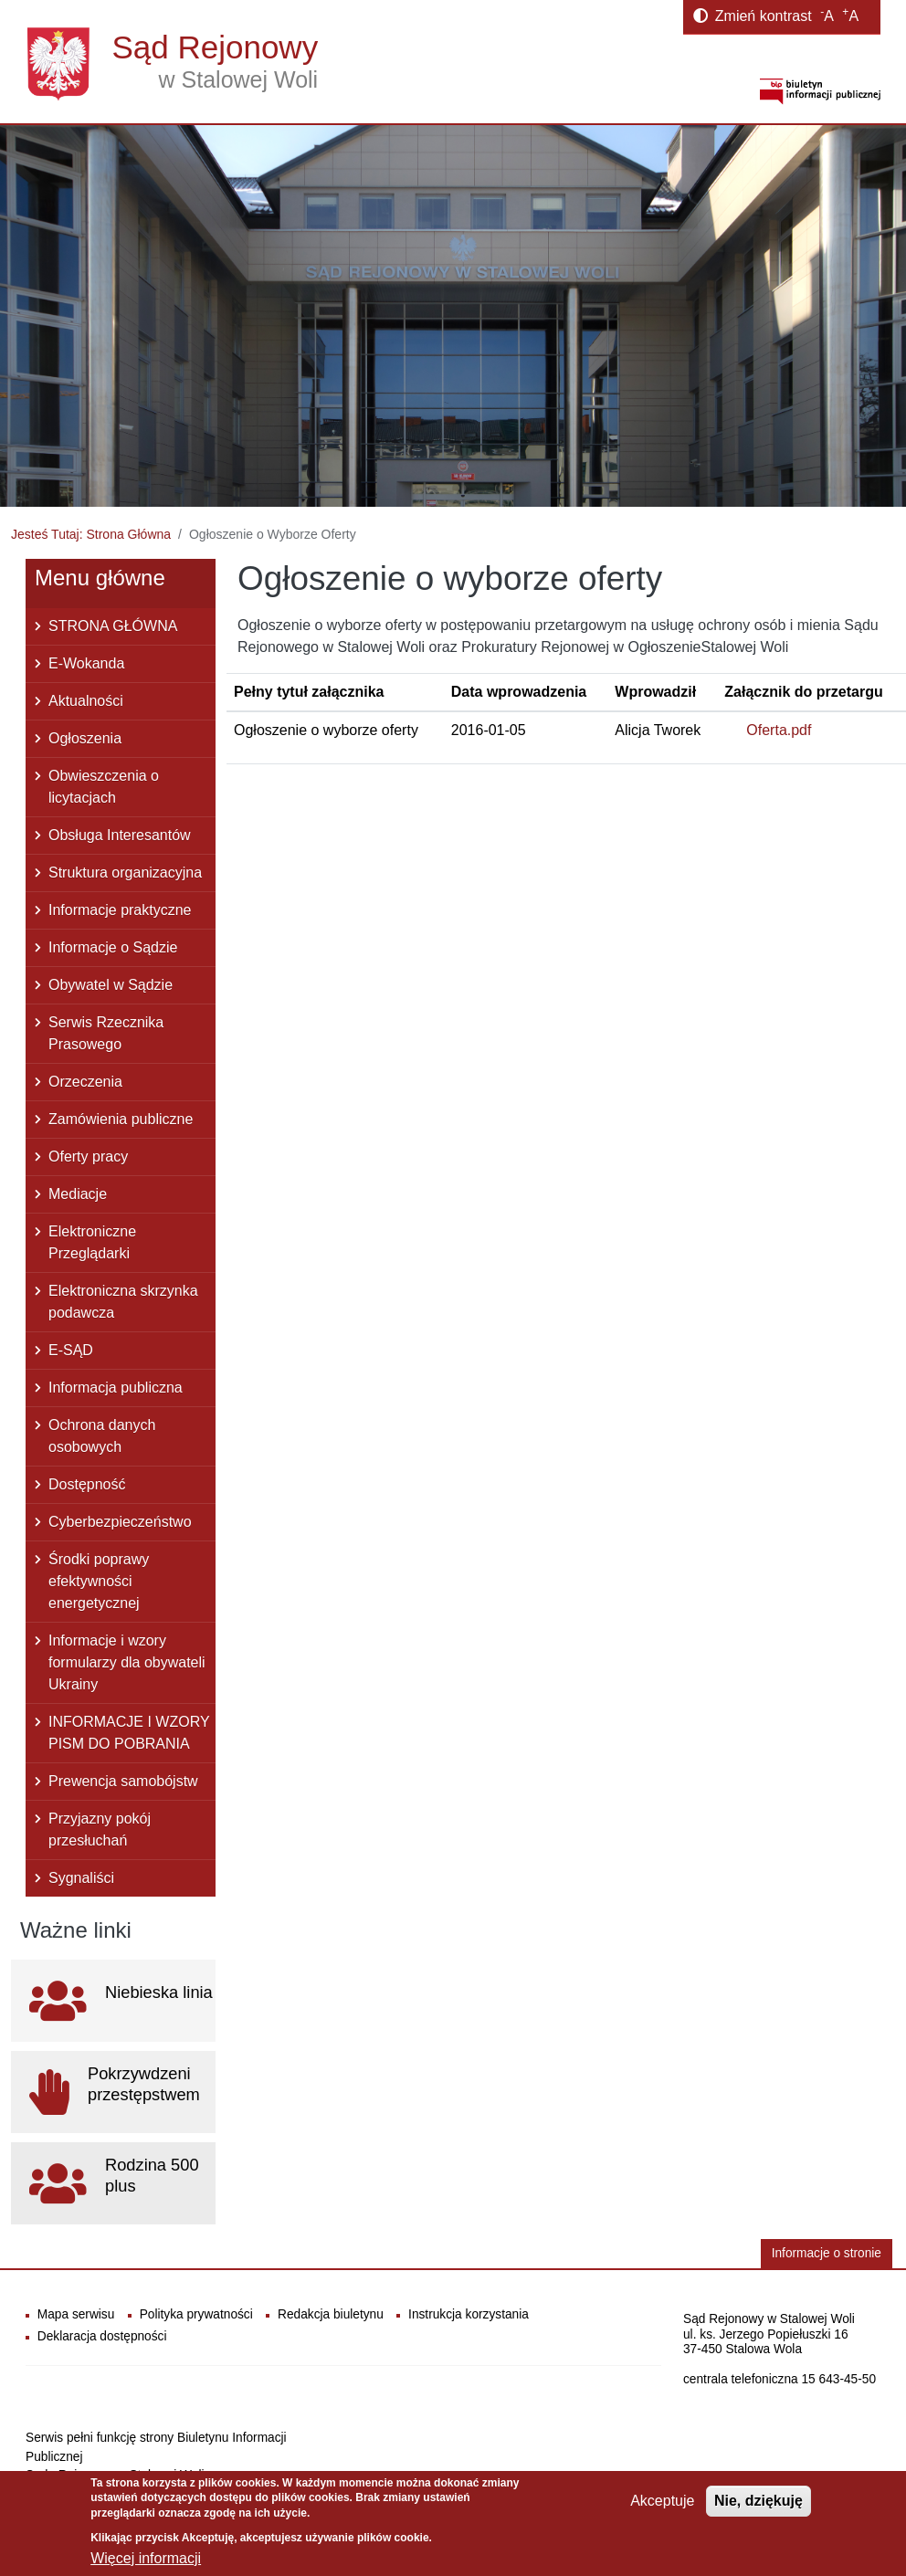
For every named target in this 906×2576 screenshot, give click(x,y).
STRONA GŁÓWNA (112, 626)
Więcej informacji (145, 2558)
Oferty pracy (88, 1156)
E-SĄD (70, 1350)
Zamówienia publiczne (120, 1119)
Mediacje (77, 1194)
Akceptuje (662, 2500)
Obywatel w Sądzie (110, 985)
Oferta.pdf (778, 730)
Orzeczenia (85, 1081)
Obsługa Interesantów (119, 835)
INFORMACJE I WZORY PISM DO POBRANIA (129, 1732)
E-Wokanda (86, 663)
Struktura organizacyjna (125, 872)
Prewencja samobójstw (123, 1781)
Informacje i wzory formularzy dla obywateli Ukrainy (126, 1662)
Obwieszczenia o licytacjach (103, 786)
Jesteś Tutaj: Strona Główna (91, 534)
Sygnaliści (81, 1878)
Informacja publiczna (115, 1387)
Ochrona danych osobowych (101, 1436)
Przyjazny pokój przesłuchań (99, 1829)
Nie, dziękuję (758, 2500)
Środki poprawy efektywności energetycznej (98, 1581)
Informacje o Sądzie (112, 947)
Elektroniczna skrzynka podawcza (123, 1301)
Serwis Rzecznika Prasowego (105, 1033)
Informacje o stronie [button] (826, 2253)
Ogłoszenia (84, 738)
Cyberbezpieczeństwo (120, 1522)
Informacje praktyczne (120, 910)
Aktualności (85, 701)
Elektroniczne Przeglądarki (92, 1242)
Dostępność (87, 1484)
